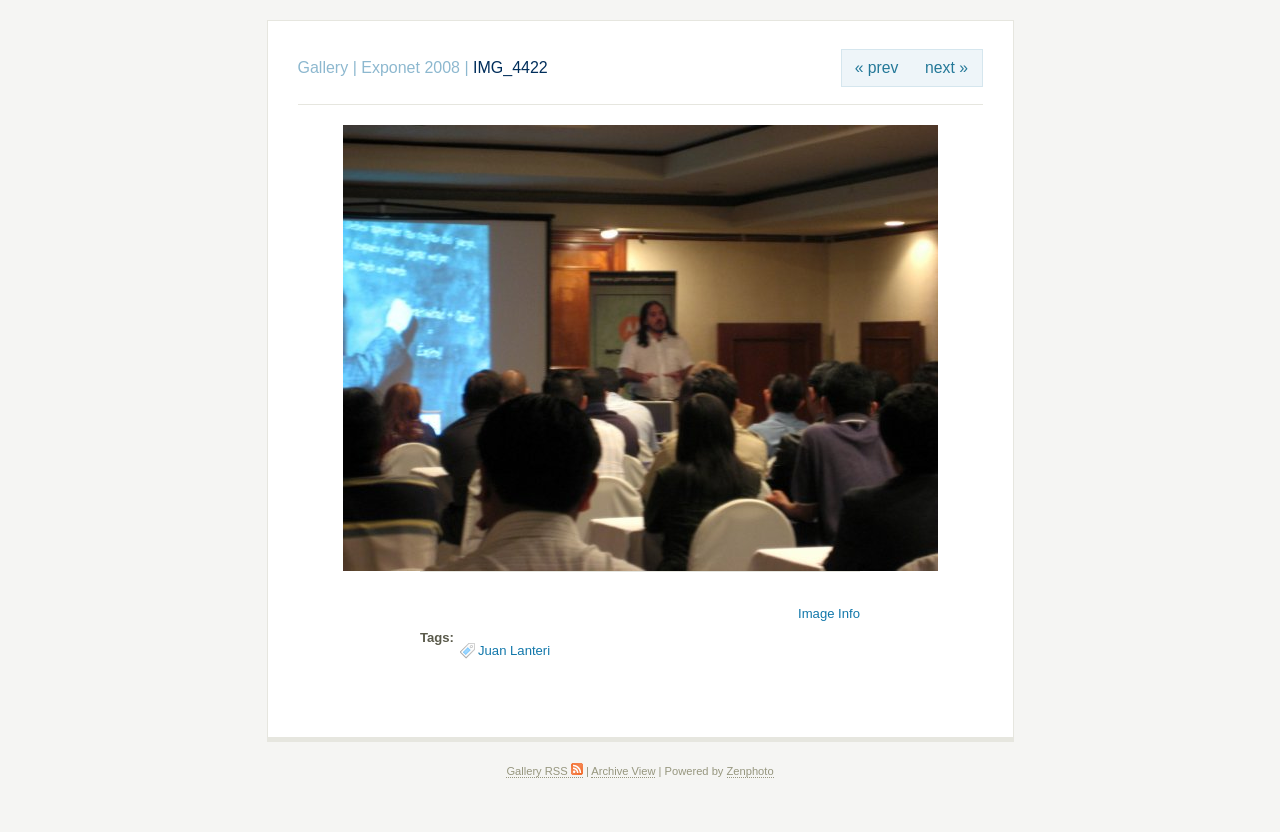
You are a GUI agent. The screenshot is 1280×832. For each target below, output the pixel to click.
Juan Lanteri (514, 650)
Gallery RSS (544, 771)
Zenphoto (750, 771)
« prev (877, 67)
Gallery (323, 67)
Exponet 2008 (410, 67)
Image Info (829, 613)
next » (946, 67)
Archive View (623, 771)
